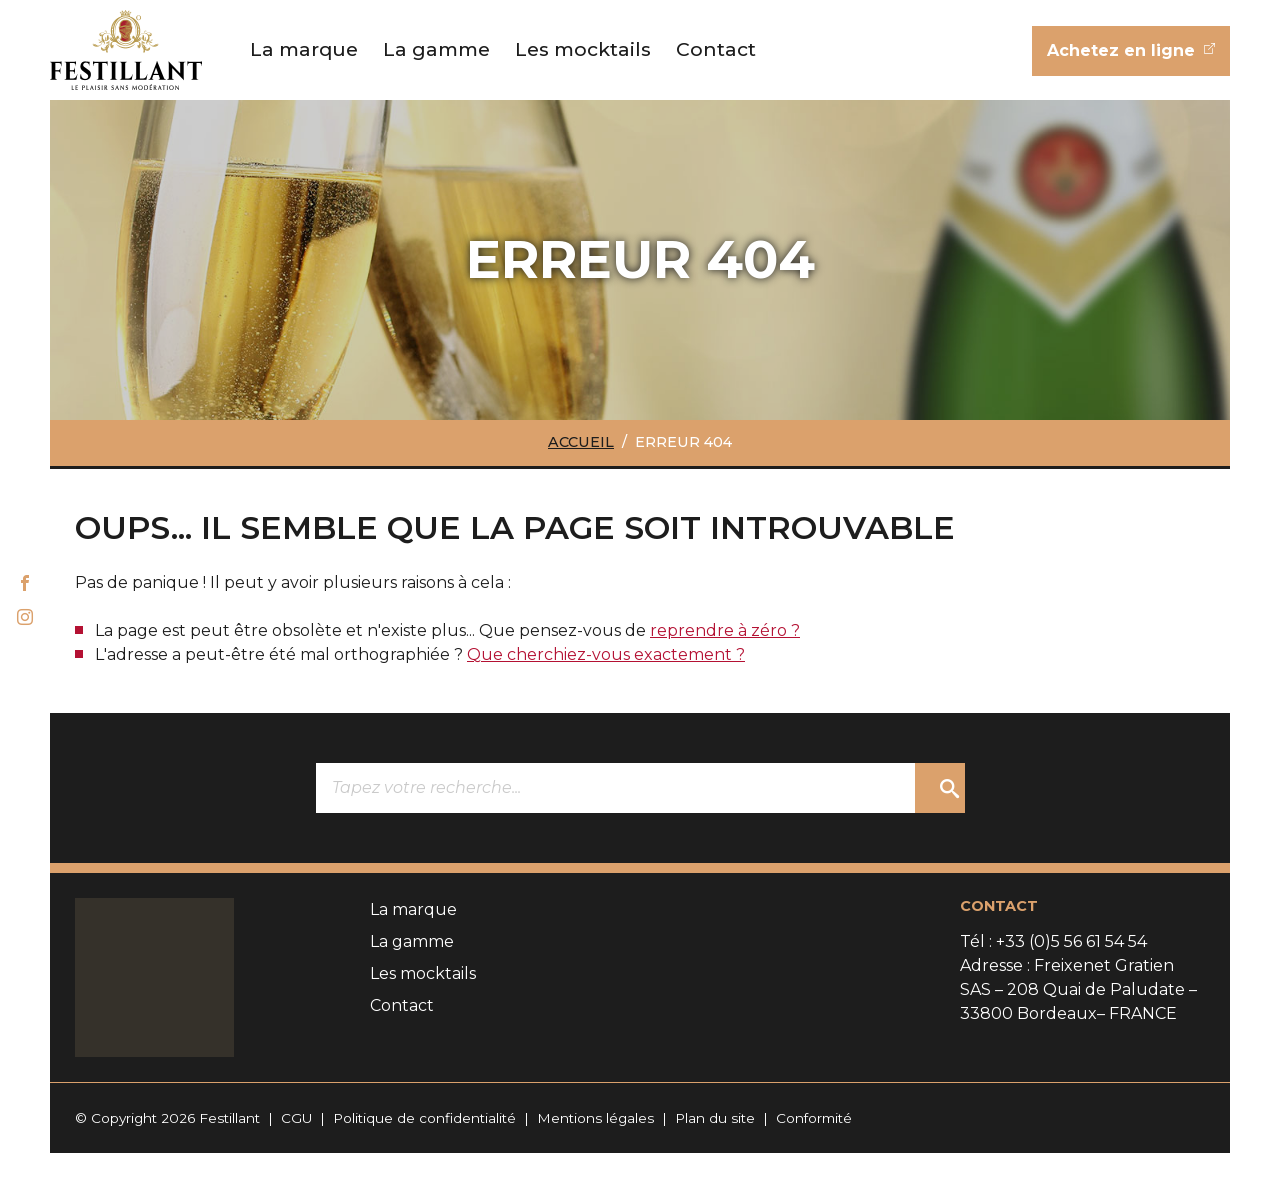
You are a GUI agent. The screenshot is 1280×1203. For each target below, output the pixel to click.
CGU (296, 1118)
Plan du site (715, 1118)
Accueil (581, 442)
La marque (413, 909)
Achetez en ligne (1123, 50)
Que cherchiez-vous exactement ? (606, 654)
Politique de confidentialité (424, 1118)
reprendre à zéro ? (725, 630)
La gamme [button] (436, 49)
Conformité (814, 1118)
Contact (716, 49)
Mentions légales (595, 1118)
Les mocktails (583, 49)
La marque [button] (304, 49)
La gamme (412, 941)
